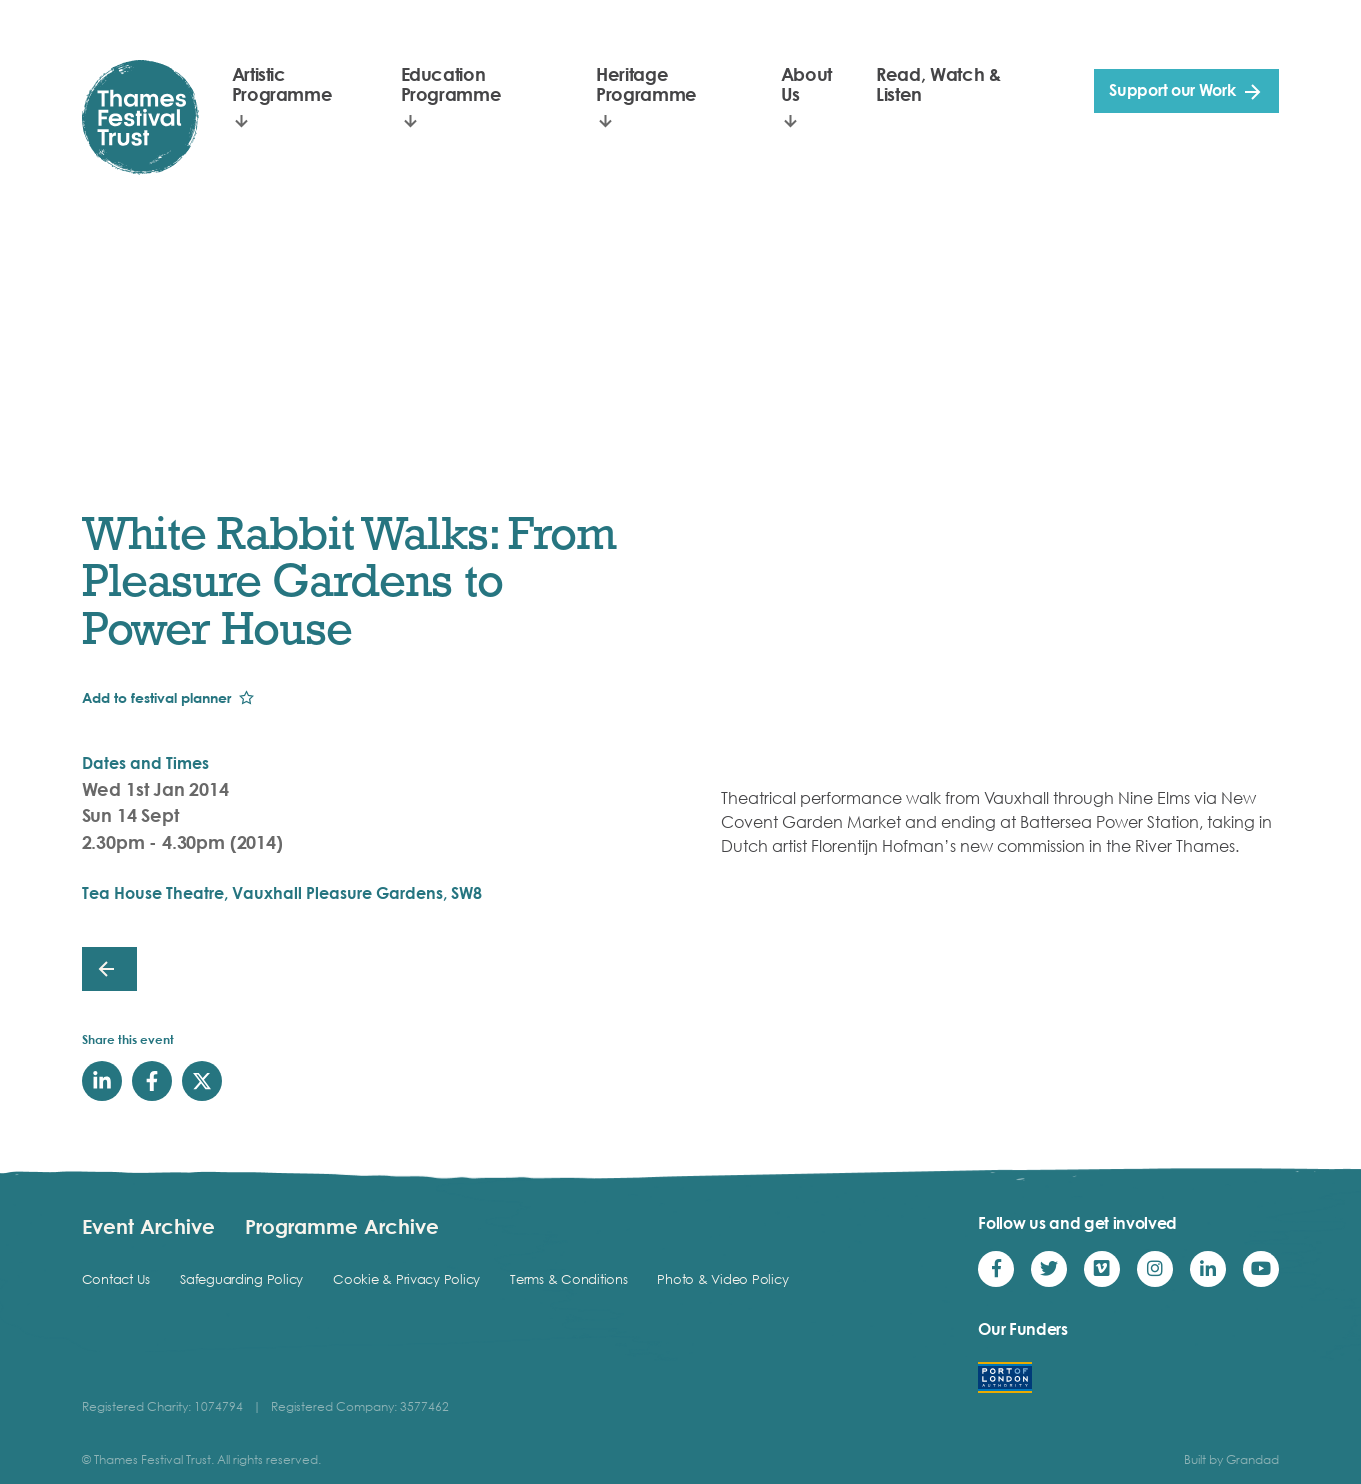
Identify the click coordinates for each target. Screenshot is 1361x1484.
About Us (806, 84)
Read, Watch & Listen (938, 84)
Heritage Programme (646, 84)
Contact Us (116, 1279)
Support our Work (1172, 90)
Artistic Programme (282, 84)
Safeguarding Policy (241, 1279)
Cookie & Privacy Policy (406, 1279)
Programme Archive (342, 1226)
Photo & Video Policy (722, 1279)
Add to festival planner (156, 697)
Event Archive (148, 1226)
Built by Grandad (1231, 1459)
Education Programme (451, 84)
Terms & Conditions (568, 1279)
